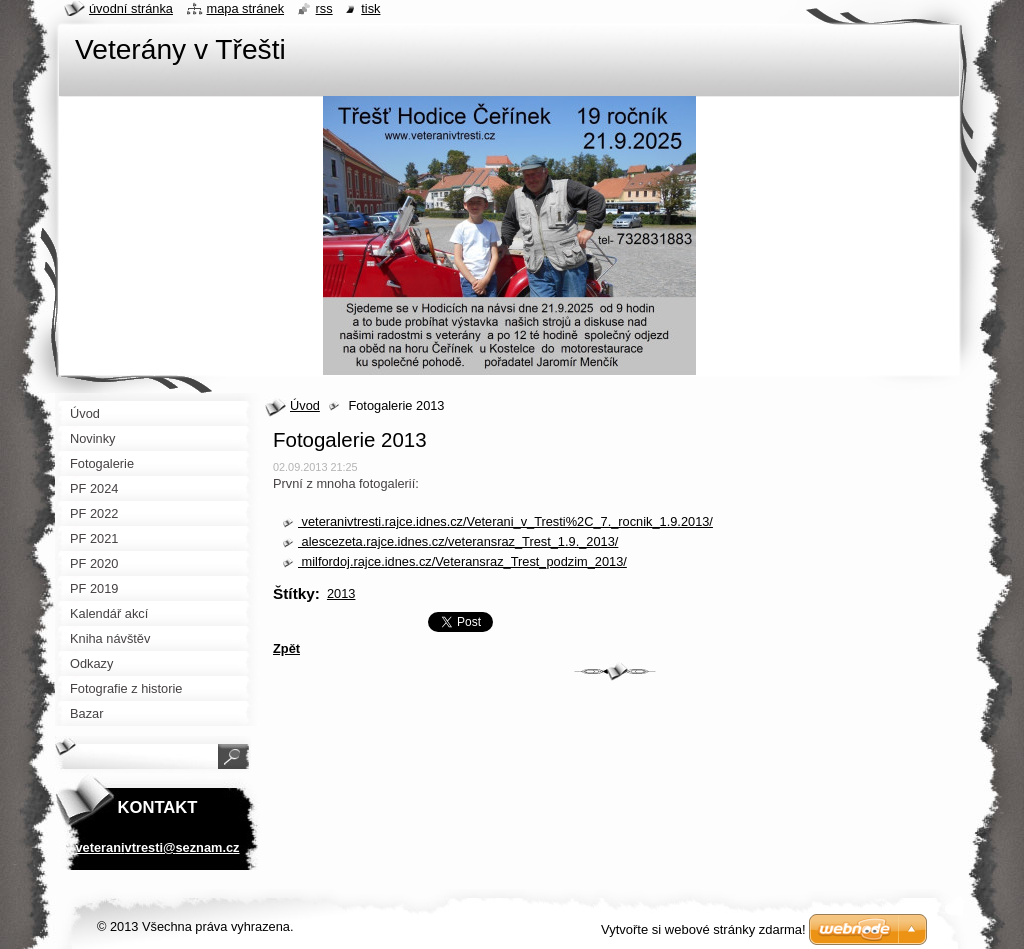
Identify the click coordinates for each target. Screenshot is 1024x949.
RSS (324, 8)
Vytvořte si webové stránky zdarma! (703, 929)
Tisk (370, 8)
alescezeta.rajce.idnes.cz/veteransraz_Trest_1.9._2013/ (458, 541)
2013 (341, 593)
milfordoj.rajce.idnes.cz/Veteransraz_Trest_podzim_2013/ (462, 561)
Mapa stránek (246, 8)
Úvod (305, 405)
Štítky (294, 593)
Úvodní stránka (131, 8)
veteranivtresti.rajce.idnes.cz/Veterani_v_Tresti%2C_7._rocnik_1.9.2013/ (505, 521)
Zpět (286, 648)
